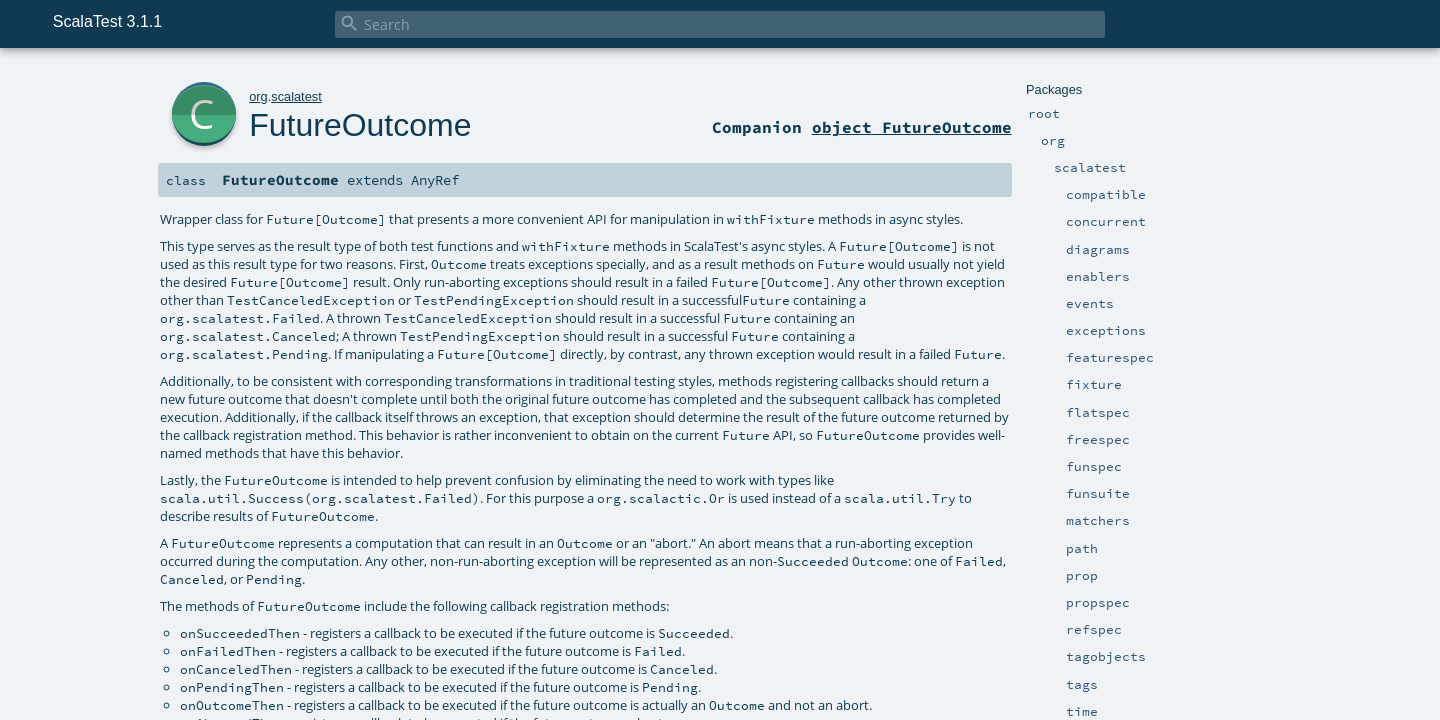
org (258, 96)
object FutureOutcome (912, 127)
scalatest (296, 96)
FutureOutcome (360, 125)
